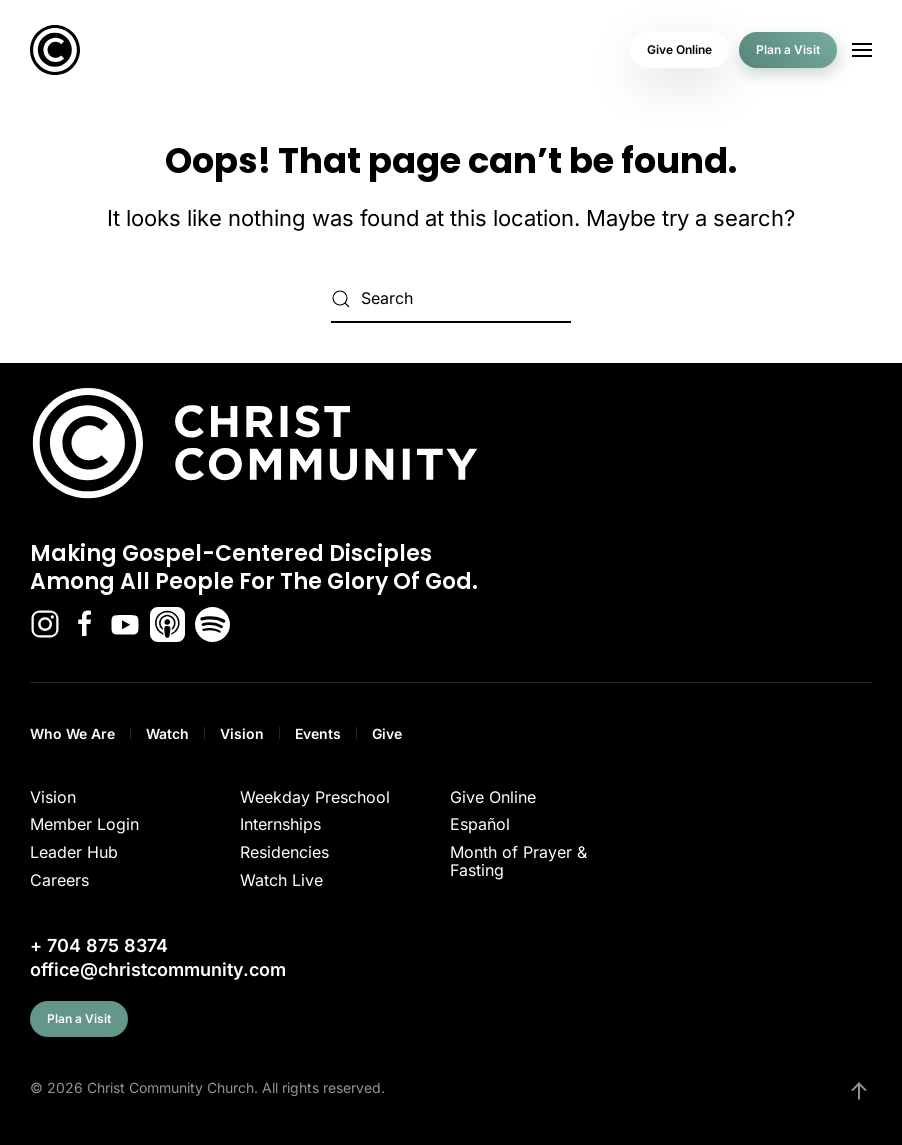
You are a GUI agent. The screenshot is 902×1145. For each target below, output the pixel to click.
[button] (862, 50)
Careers (59, 880)
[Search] (451, 299)
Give (387, 733)
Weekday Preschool (315, 797)
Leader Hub (74, 852)
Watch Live (281, 880)
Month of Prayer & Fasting (518, 861)
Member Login (84, 824)
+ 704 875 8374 (99, 945)
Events (318, 733)
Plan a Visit (788, 49)
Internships (280, 824)
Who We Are (72, 733)
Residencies (284, 852)
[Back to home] (55, 50)
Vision (242, 733)
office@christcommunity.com (158, 969)
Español (480, 824)
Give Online (679, 49)
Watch (167, 733)
